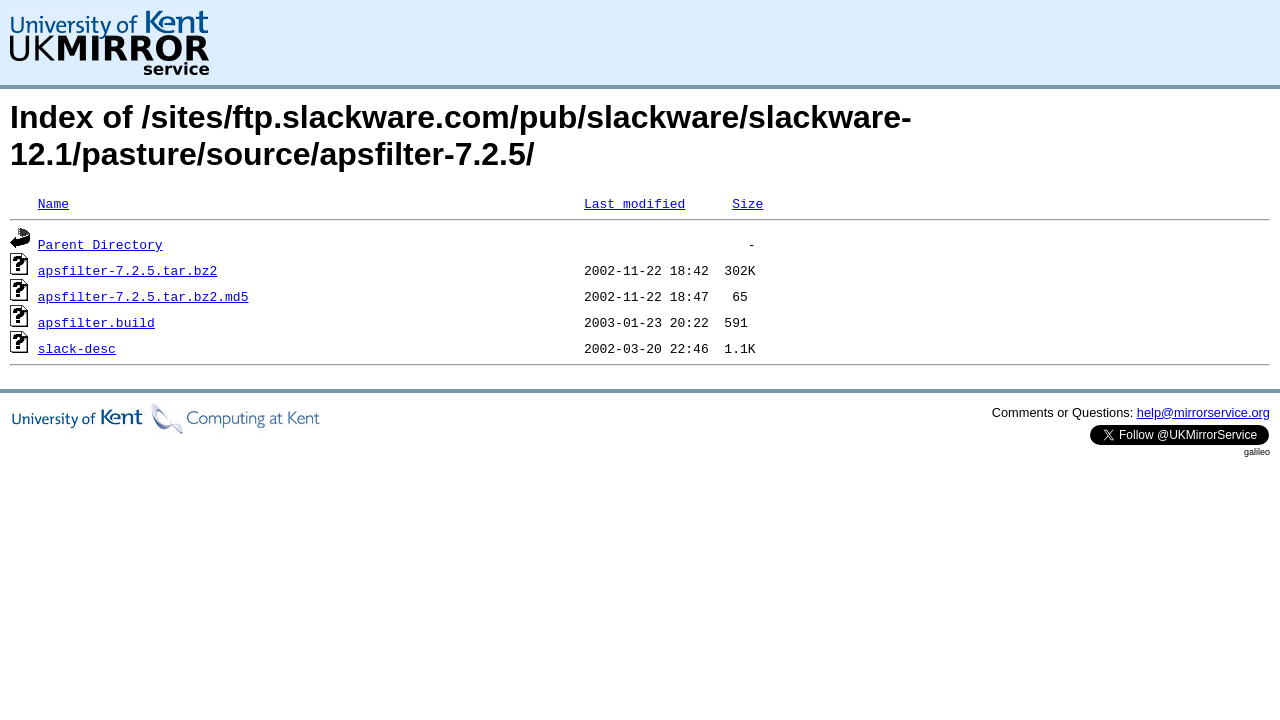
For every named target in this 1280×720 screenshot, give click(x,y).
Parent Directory (100, 244)
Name (53, 203)
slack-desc (77, 348)
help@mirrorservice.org (1203, 412)
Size (747, 203)
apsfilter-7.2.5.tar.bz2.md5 (143, 296)
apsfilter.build (96, 322)
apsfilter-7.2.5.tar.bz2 (127, 270)
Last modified (634, 203)
